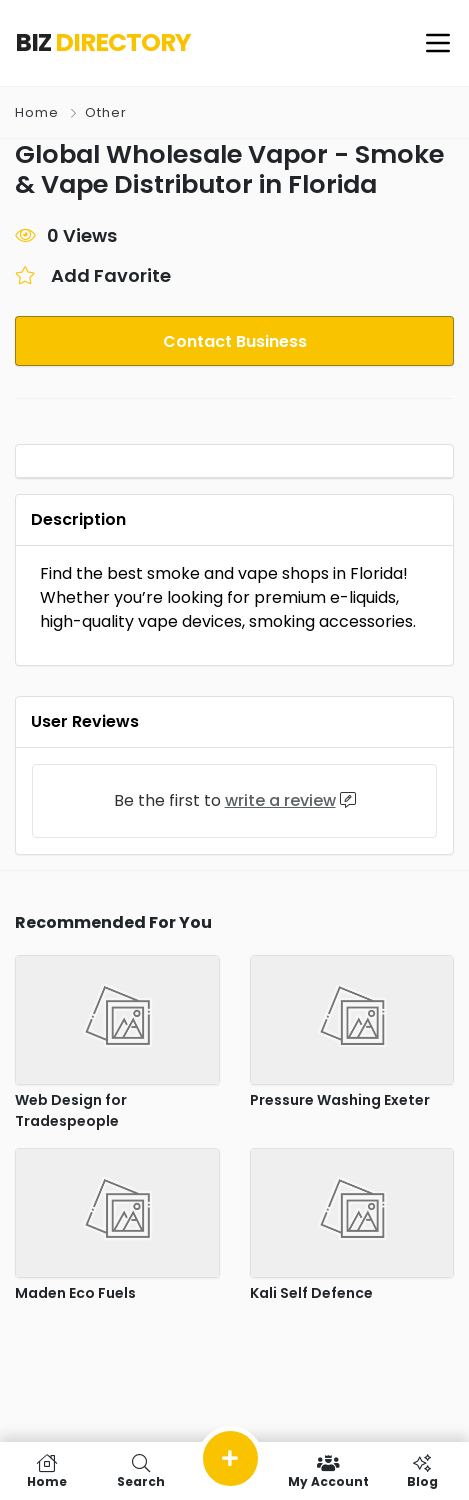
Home (37, 112)
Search (141, 1471)
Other (106, 112)
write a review (280, 800)
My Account (328, 1471)
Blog (422, 1471)
